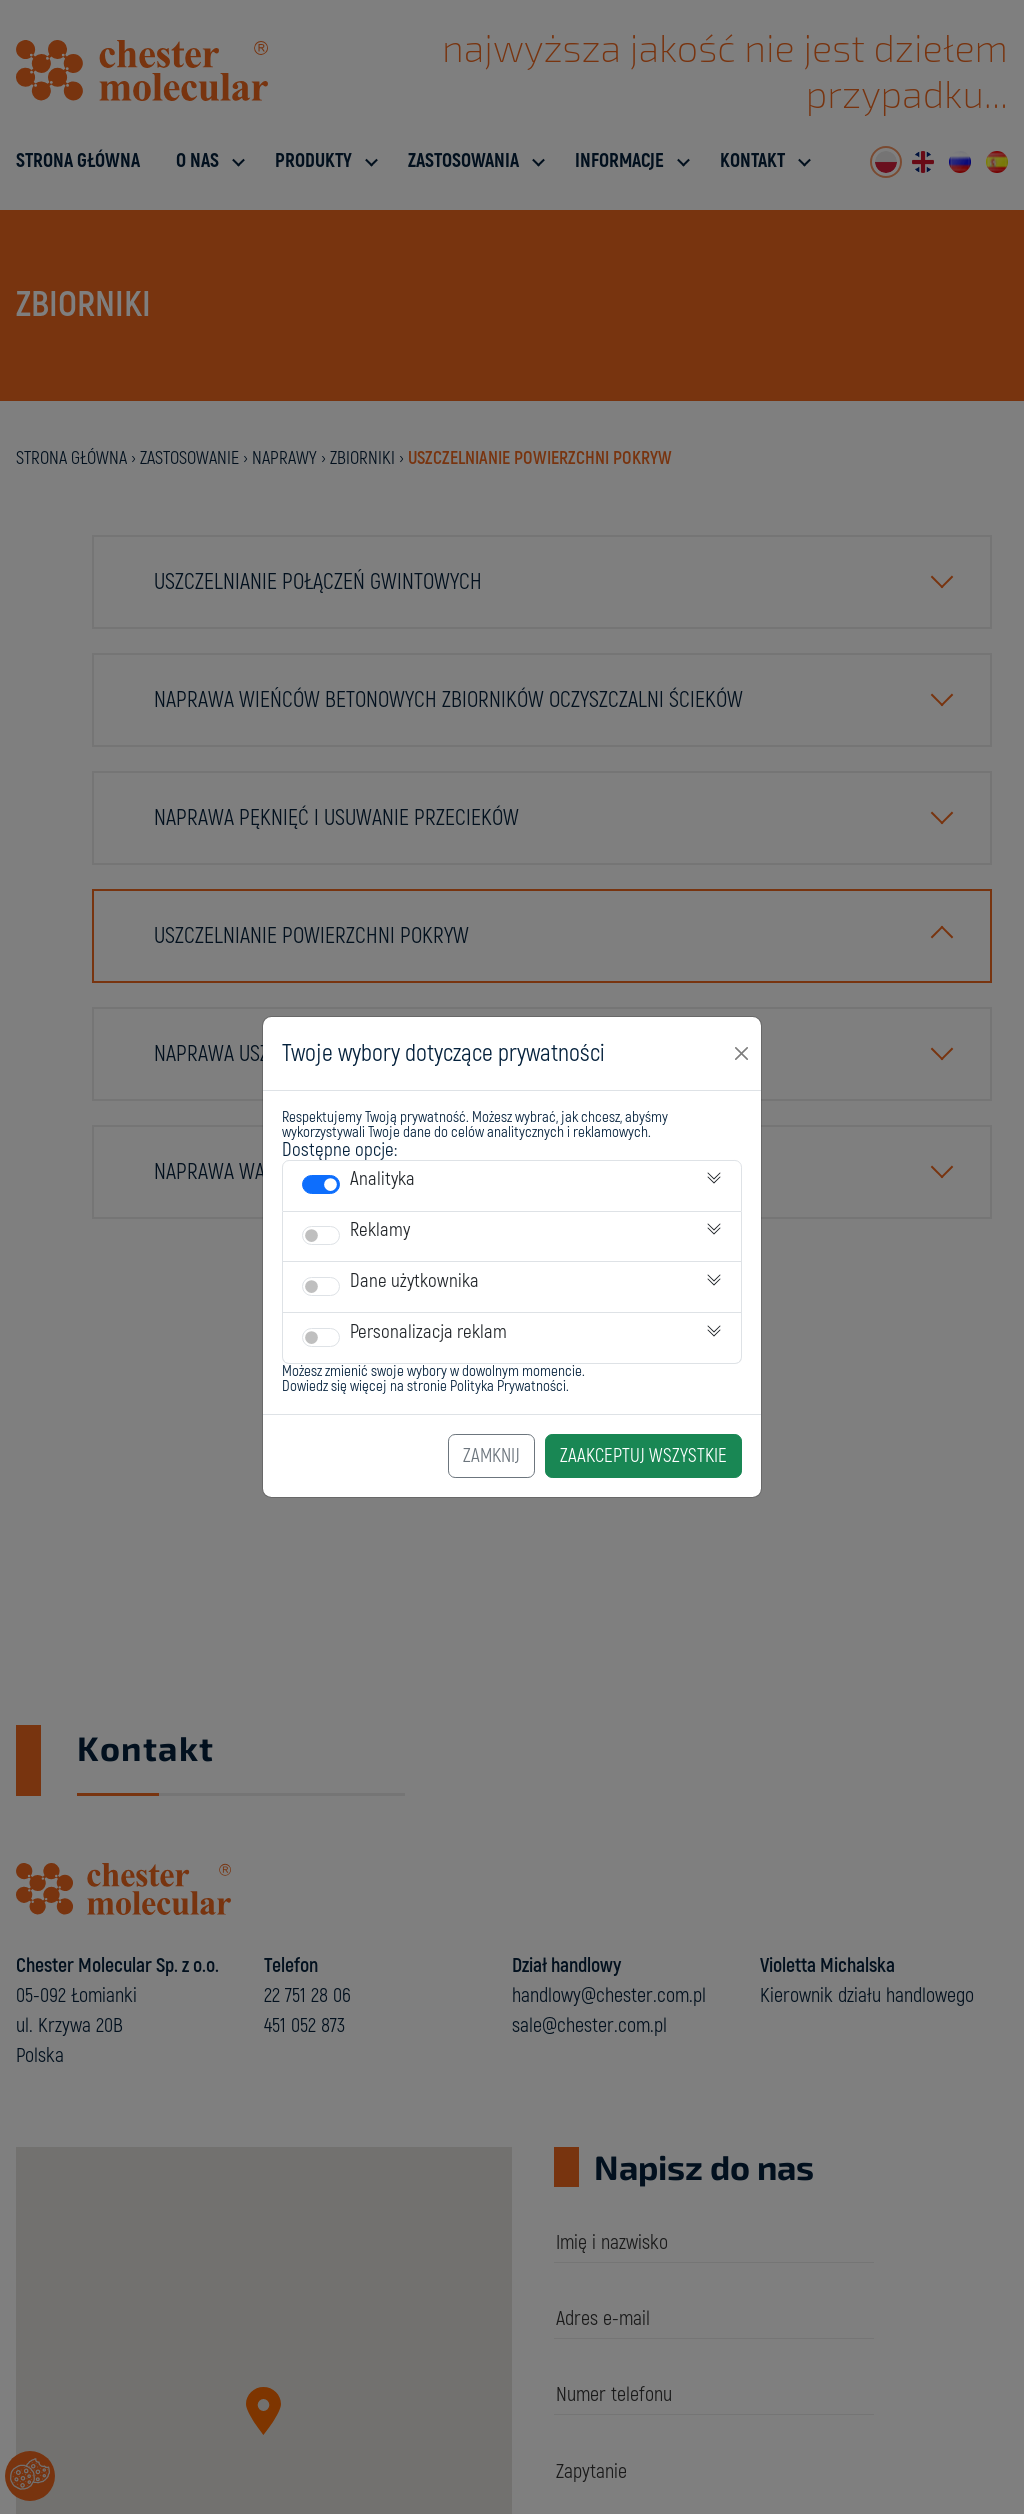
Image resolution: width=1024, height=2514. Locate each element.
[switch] (321, 1184)
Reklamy (380, 1230)
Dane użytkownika (414, 1281)
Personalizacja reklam (428, 1332)
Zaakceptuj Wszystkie (643, 1456)
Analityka (382, 1179)
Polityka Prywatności (508, 1386)
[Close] (742, 1053)
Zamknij (491, 1456)
